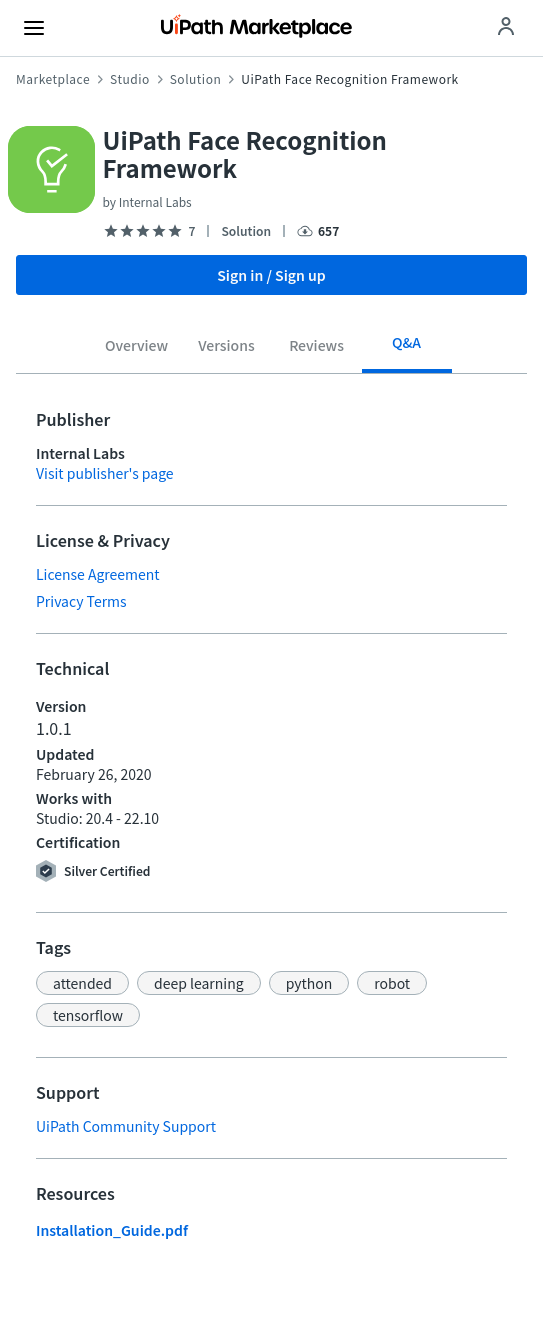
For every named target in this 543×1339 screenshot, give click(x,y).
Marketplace (53, 79)
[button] (82, 983)
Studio (130, 79)
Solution (196, 79)
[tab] (137, 349)
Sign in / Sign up (271, 275)
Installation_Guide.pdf (112, 1230)
